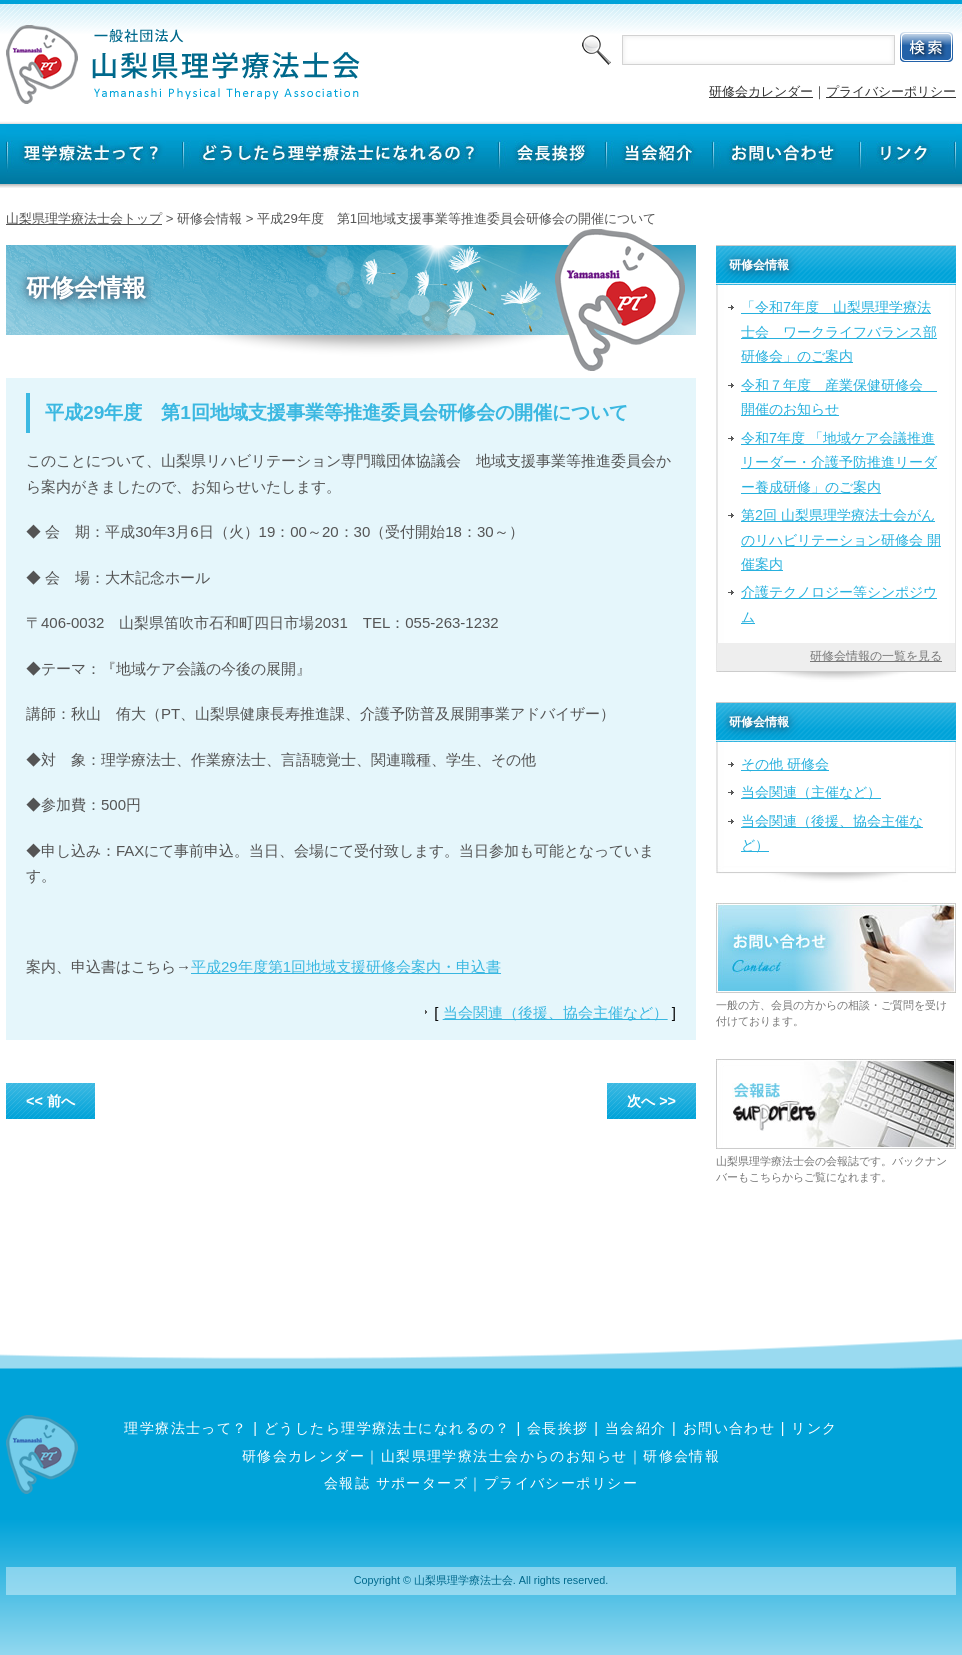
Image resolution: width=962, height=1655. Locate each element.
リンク (814, 1428)
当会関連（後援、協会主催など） (555, 1012)
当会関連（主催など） (811, 792)
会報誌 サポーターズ (396, 1483)
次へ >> (651, 1101)
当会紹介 (636, 1428)
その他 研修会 (785, 764)
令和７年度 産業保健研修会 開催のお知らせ (839, 397)
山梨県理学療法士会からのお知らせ (504, 1456)
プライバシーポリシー (891, 91)
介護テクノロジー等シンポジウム (839, 604)
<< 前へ (50, 1101)
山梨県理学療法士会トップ (84, 218)
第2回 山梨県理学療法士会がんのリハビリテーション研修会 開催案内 (841, 539)
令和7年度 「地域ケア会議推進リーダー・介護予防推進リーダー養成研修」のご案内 (839, 462)
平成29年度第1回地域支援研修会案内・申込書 (346, 966)
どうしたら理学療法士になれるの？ (387, 1428)
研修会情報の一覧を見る (876, 656)
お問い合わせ (729, 1428)
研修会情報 (681, 1456)
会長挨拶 (558, 1428)
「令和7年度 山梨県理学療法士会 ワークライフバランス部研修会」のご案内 (839, 331)
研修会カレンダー (761, 91)
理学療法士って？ (186, 1428)
